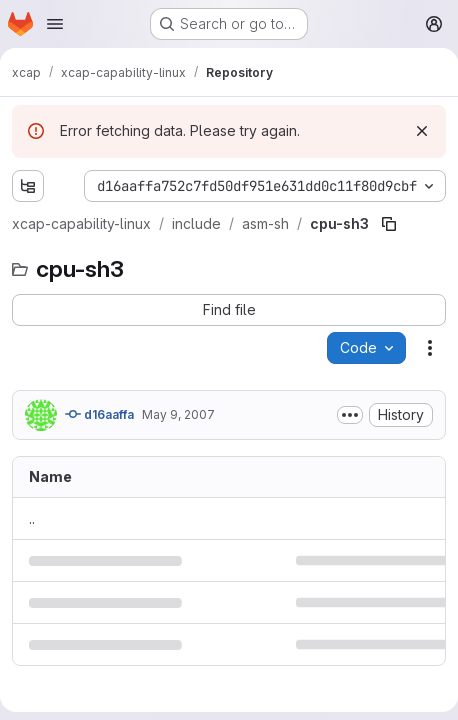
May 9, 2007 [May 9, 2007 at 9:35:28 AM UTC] (178, 414)
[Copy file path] (389, 224)
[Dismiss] (422, 131)
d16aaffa (99, 414)
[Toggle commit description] (350, 415)
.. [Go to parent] (32, 518)
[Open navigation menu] (55, 24)
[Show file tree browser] (28, 186)
